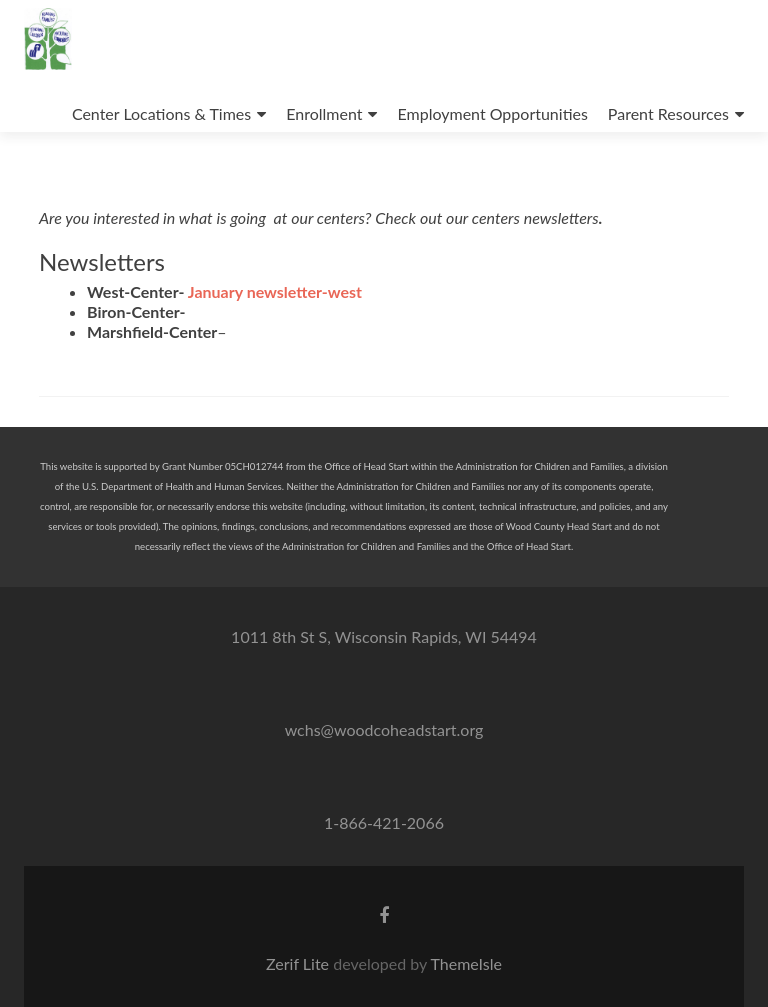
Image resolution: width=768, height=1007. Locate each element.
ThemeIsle (465, 963)
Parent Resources (668, 113)
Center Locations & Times (161, 113)
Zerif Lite (299, 963)
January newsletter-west (275, 291)
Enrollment (324, 113)
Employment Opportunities (492, 113)
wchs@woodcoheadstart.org (384, 729)
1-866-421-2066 (384, 822)
